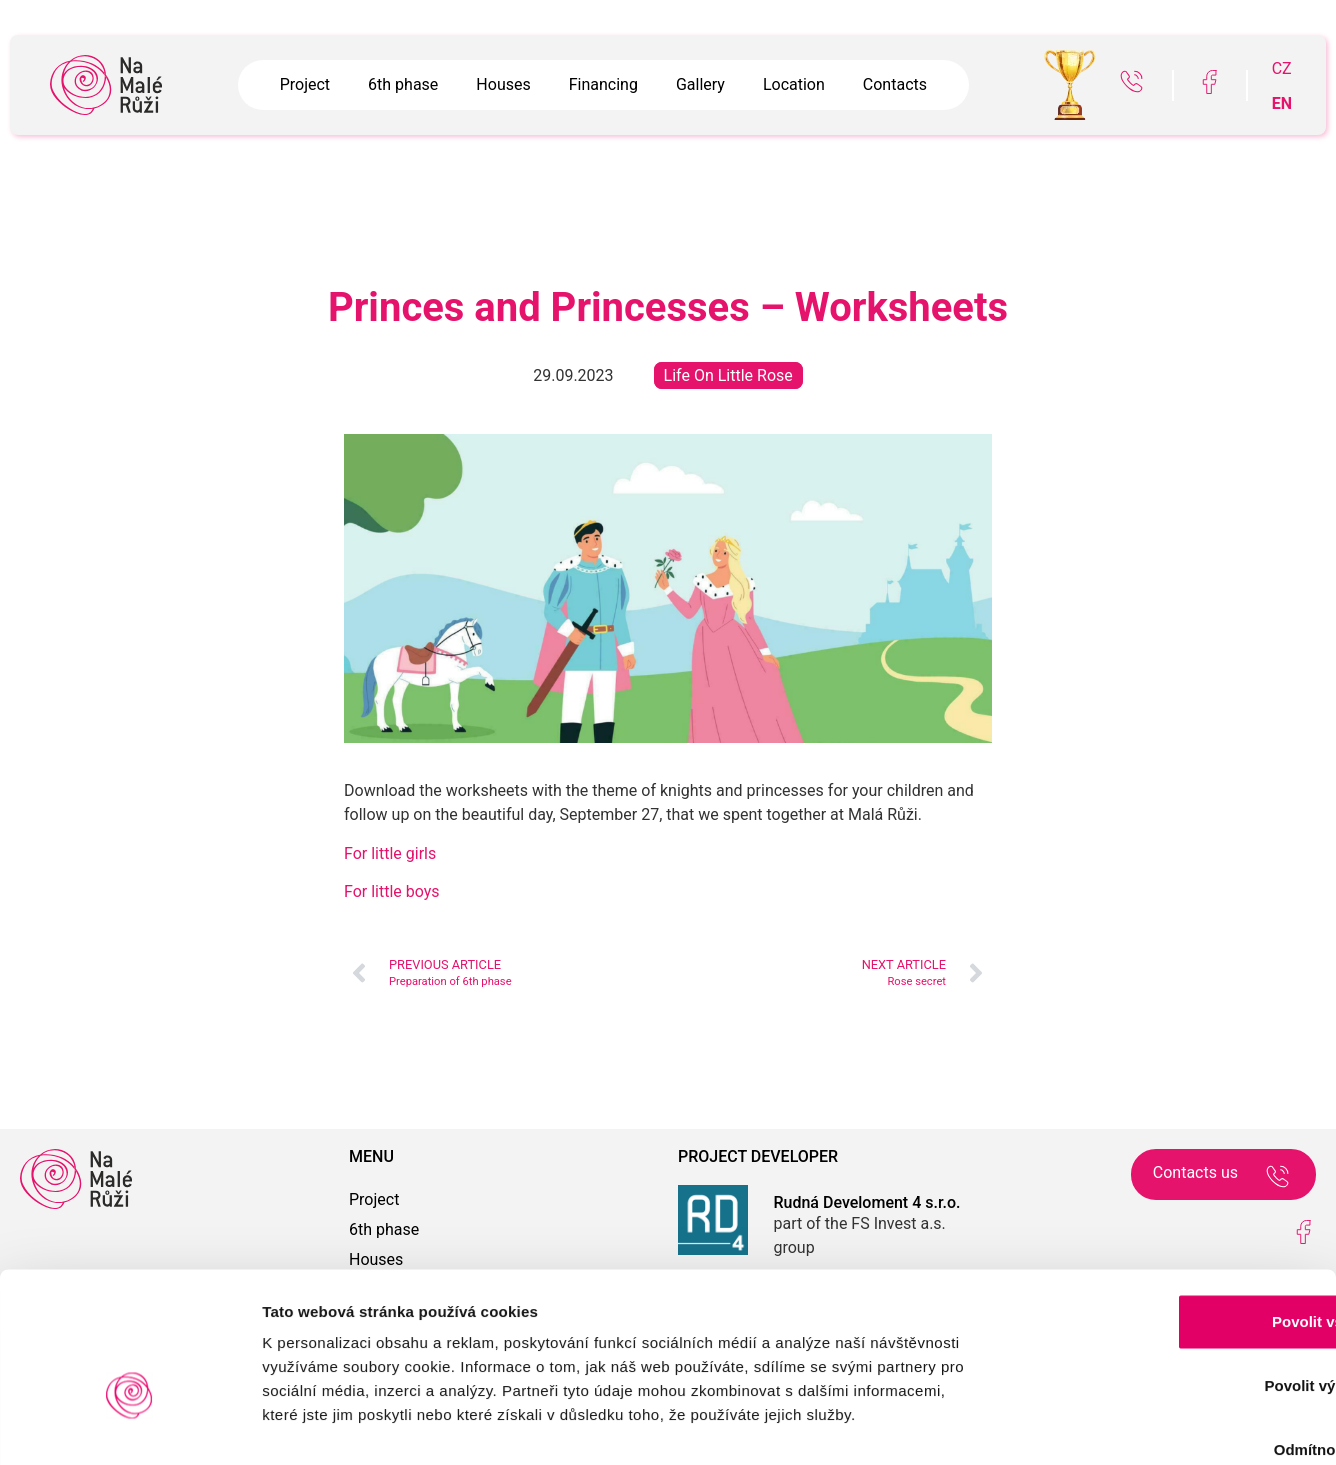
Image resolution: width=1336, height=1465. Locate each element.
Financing (603, 84)
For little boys (392, 891)
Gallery (700, 84)
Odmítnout (1169, 1333)
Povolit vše (1168, 1205)
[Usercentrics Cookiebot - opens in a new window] (129, 1426)
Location (794, 84)
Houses (503, 84)
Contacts (895, 84)
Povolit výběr (1169, 1269)
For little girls (390, 853)
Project (305, 84)
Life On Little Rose (728, 375)
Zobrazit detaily (1057, 1425)
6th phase (403, 84)
